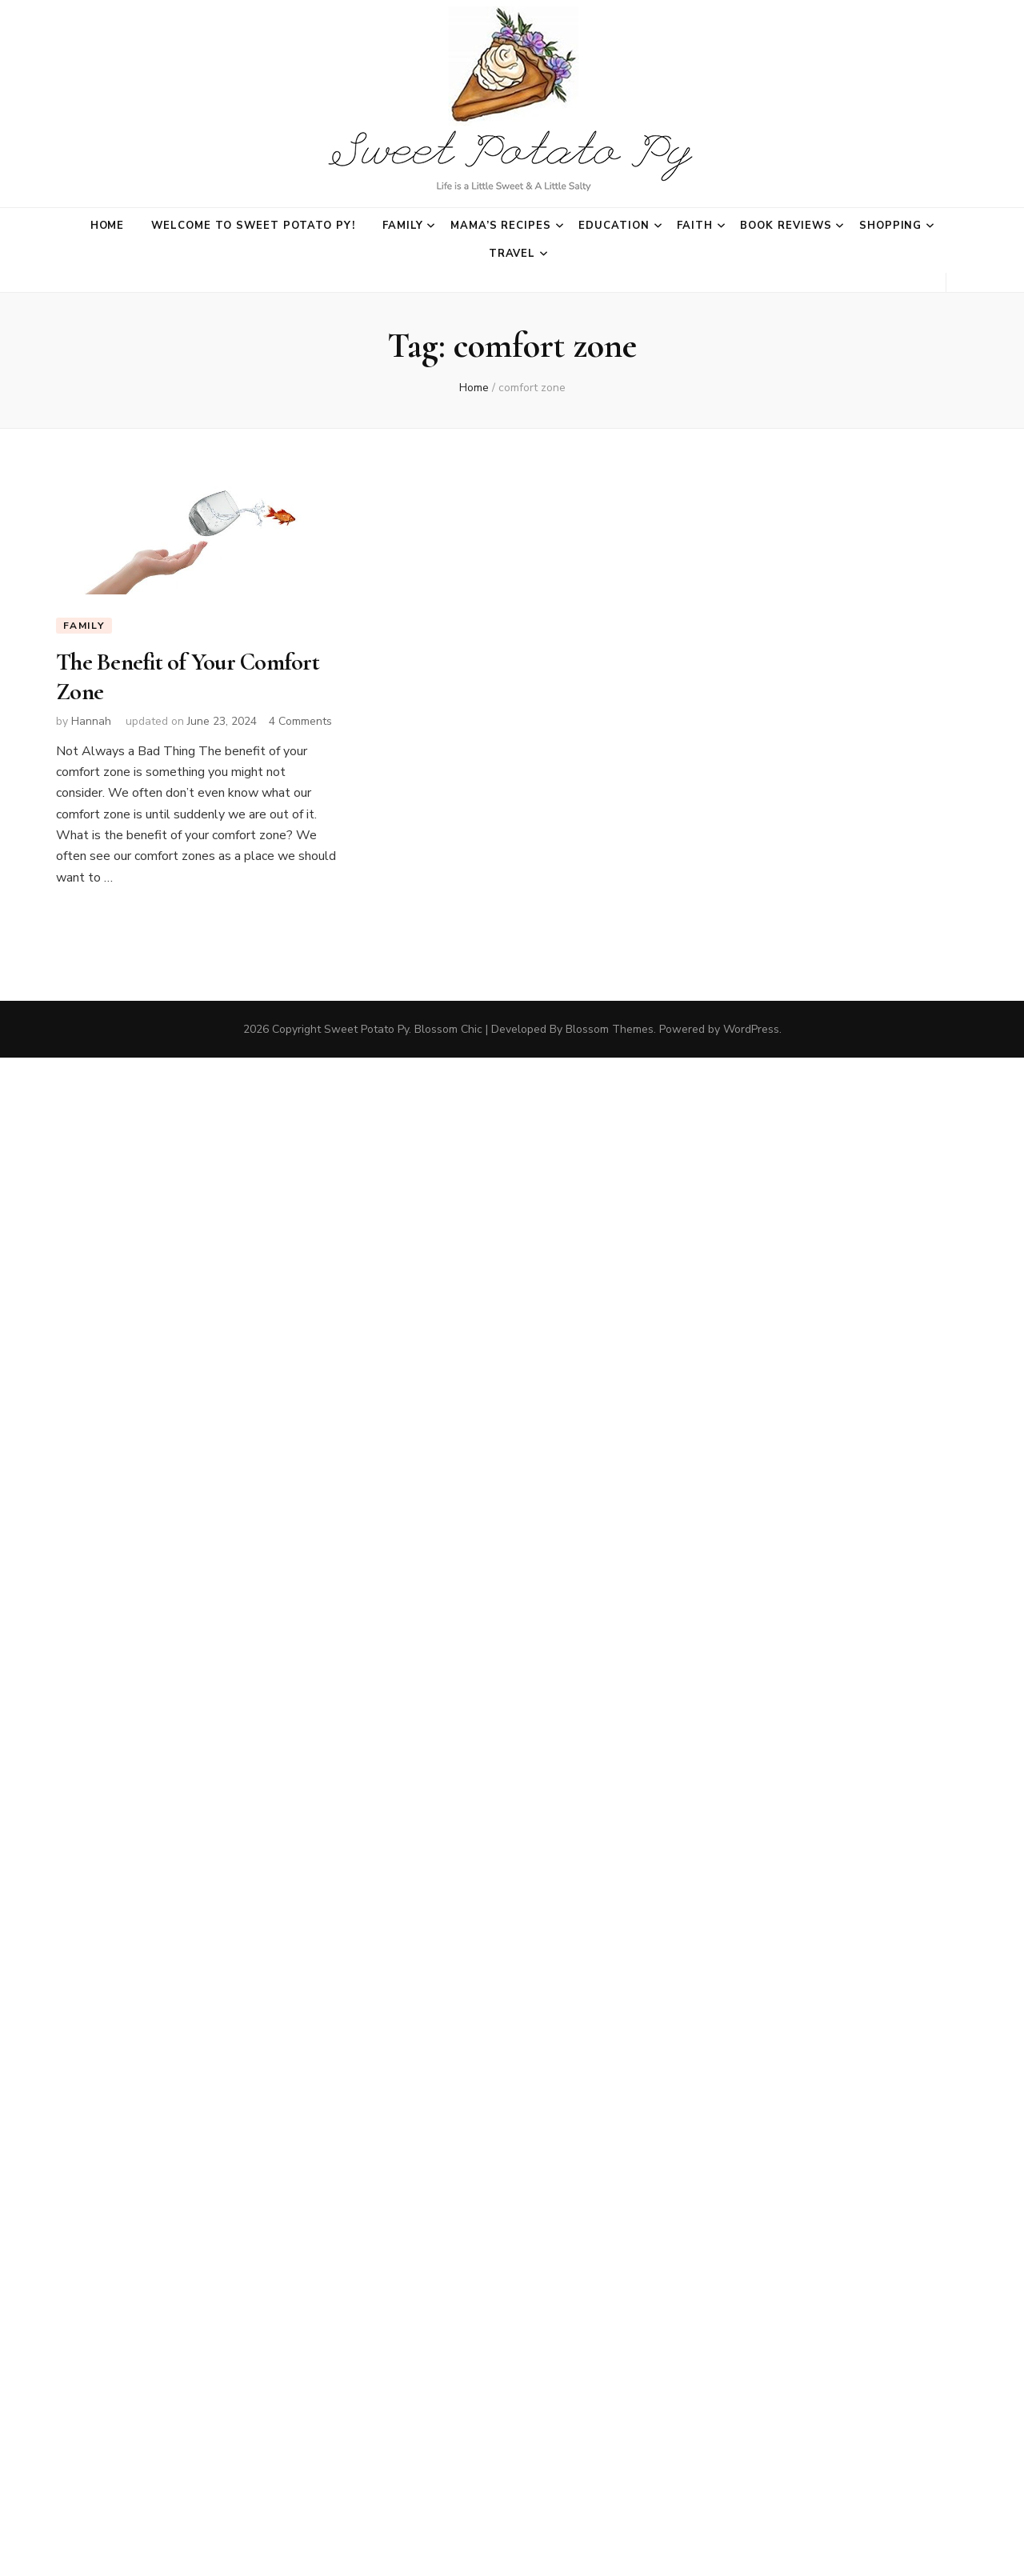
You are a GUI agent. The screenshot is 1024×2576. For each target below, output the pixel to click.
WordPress (751, 1029)
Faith (695, 225)
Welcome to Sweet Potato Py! (252, 225)
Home (107, 225)
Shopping (890, 225)
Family (402, 225)
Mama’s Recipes (501, 225)
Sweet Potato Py (366, 1029)
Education (614, 225)
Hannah (91, 721)
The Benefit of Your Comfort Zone (187, 676)
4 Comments (300, 721)
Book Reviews (786, 225)
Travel (512, 253)
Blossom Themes (610, 1029)
